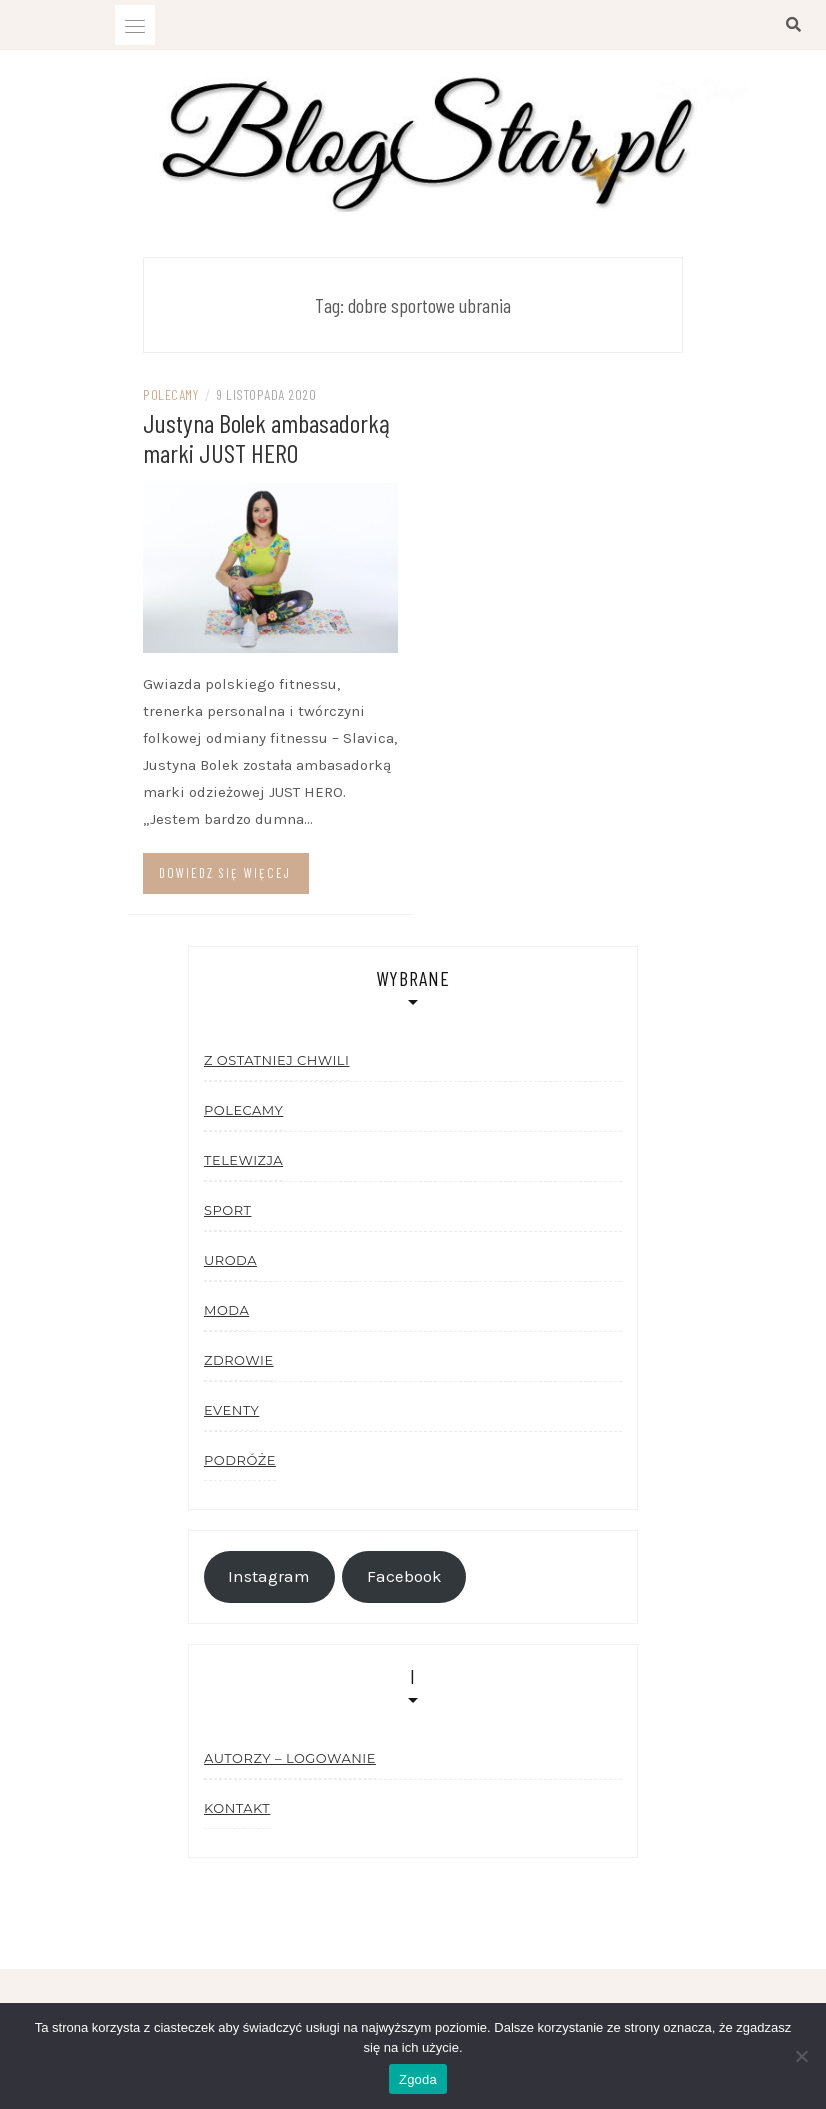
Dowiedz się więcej (225, 873)
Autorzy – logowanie (290, 1758)
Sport (227, 1210)
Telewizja (243, 1160)
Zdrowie (239, 1360)
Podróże (240, 1460)
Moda (226, 1310)
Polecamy (170, 394)
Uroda (230, 1260)
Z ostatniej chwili (276, 1060)
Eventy (231, 1410)
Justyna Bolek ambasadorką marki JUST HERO (266, 437)
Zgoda (418, 2079)
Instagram (269, 1576)
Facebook (404, 1576)
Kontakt (237, 1808)
